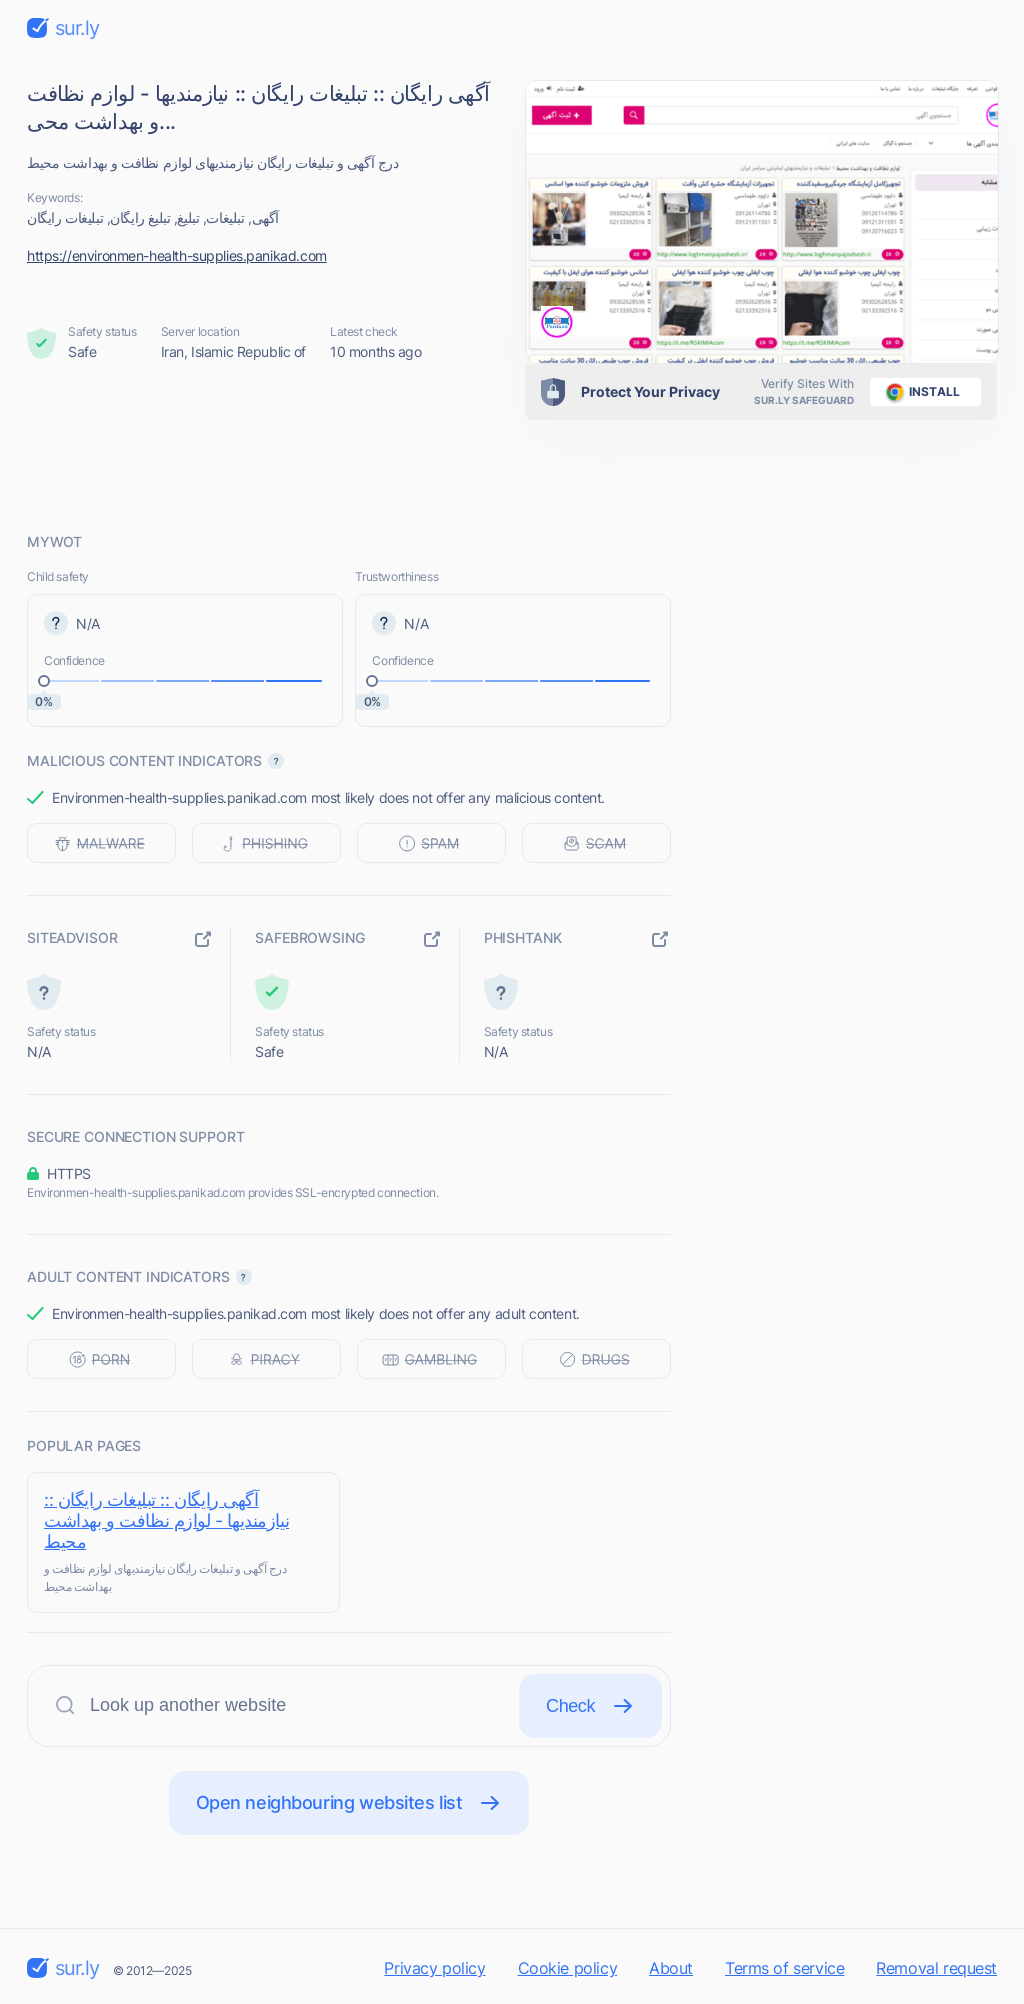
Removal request (936, 1968)
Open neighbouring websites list (349, 1803)
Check (590, 1706)
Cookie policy (568, 1968)
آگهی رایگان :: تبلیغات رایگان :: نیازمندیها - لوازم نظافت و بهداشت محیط (166, 1520)
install (919, 392)
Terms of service (784, 1968)
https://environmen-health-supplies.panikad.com (177, 255)
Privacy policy (434, 1968)
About (671, 1968)
